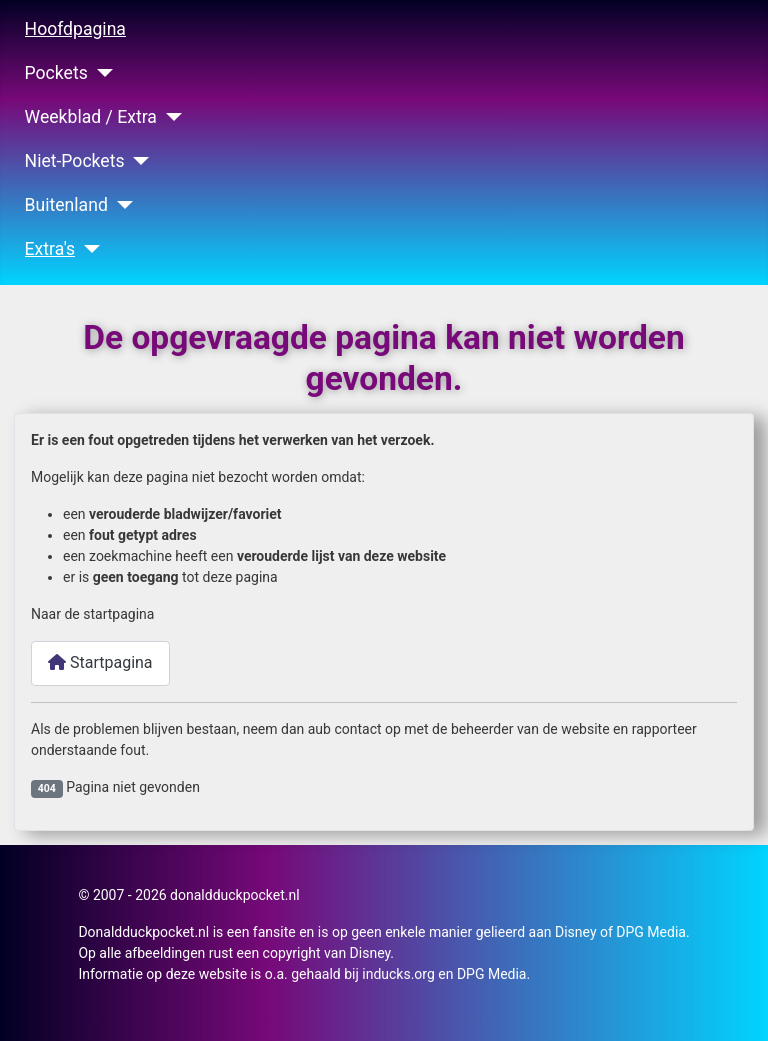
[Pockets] (100, 73)
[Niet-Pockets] (137, 161)
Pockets (56, 73)
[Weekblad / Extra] (169, 117)
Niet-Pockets (75, 161)
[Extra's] (87, 249)
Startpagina (100, 662)
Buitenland (66, 205)
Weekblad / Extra (91, 117)
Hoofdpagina (75, 29)
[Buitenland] (120, 205)
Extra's (50, 249)
